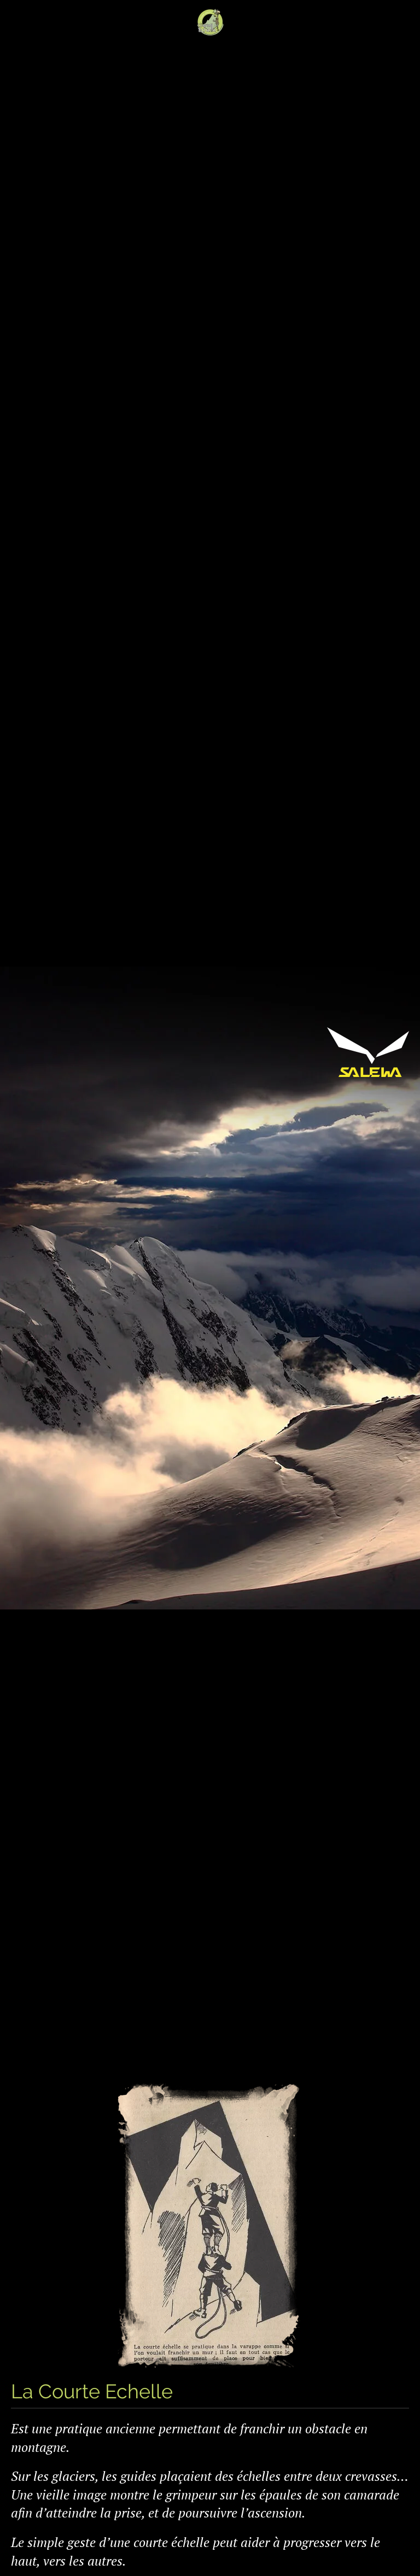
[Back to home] (210, 22)
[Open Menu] (16, 22)
